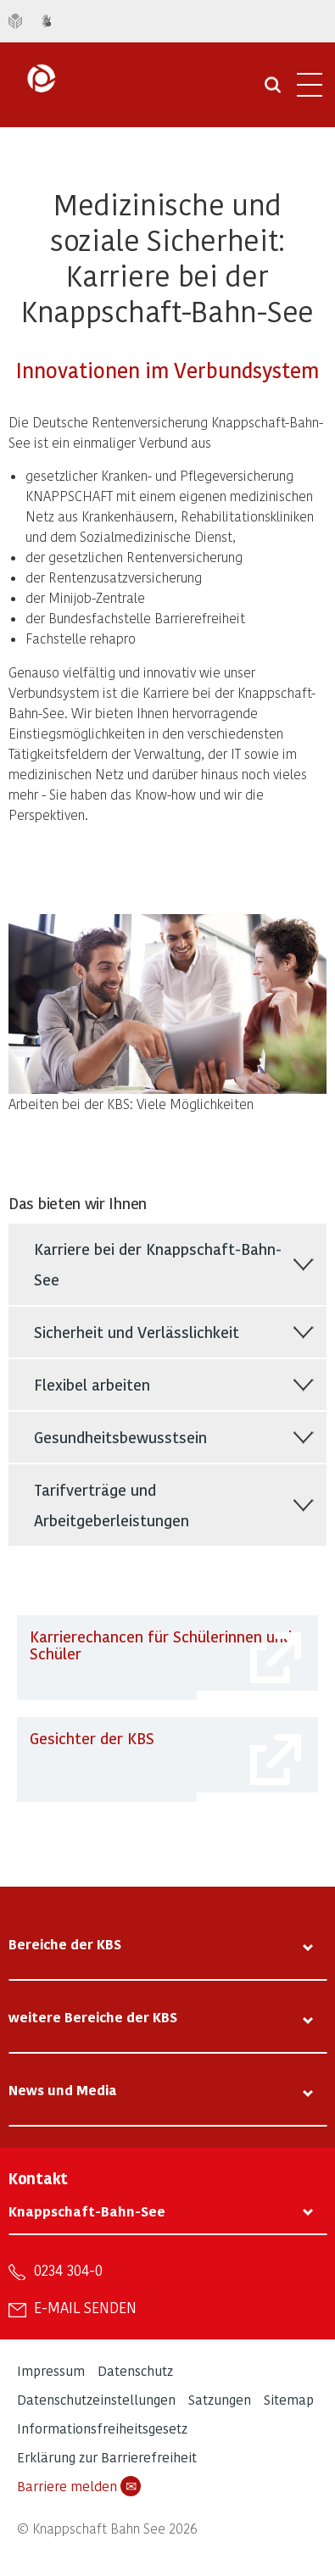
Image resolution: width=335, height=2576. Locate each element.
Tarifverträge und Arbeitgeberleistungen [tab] (111, 1504)
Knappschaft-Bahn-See (86, 2211)
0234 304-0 (68, 2269)
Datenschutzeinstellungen (96, 2399)
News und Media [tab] (62, 2090)
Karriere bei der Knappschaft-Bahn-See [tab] (158, 1264)
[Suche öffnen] (273, 90)
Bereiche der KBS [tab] (64, 1944)
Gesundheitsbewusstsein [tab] (120, 1437)
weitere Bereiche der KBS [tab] (92, 2017)
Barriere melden (79, 2486)
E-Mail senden (85, 2307)
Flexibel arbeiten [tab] (92, 1384)
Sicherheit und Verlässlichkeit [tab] (136, 1332)
